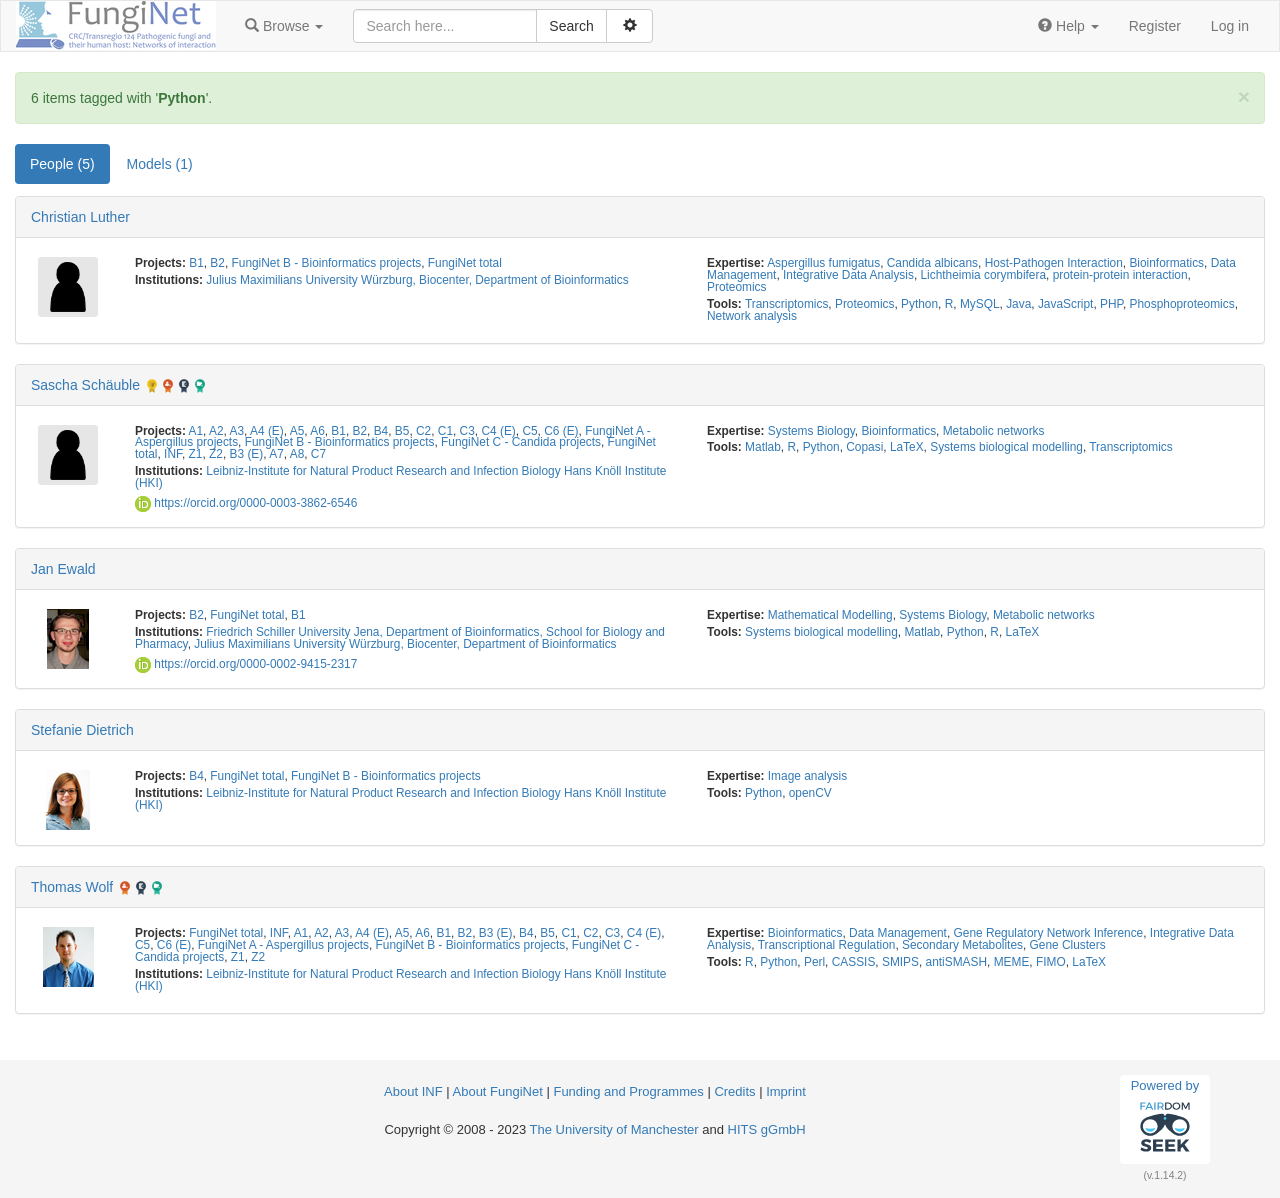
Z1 (196, 454)
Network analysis (752, 316)
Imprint (786, 1091)
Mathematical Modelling (830, 615)
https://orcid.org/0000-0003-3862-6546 (246, 503)
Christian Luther (80, 217)
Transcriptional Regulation (827, 945)
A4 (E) (267, 431)
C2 (423, 431)
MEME (1012, 962)
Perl (814, 962)
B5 (402, 431)
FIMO (1051, 962)
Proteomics (736, 287)
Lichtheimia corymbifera (984, 275)
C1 (445, 431)
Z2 (216, 454)
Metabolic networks (994, 431)
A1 (196, 431)
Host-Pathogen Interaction (1054, 263)
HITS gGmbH (767, 1129)
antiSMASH (956, 962)
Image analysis (807, 776)
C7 (318, 454)
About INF (413, 1091)
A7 (276, 454)
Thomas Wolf (72, 887)
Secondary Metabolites (962, 945)
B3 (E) (247, 454)
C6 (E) (561, 431)
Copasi (864, 447)
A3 (237, 431)
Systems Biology (811, 431)
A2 (216, 431)
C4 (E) (498, 431)
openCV (810, 793)
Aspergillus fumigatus (823, 263)
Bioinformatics (1166, 263)
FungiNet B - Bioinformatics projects (327, 263)
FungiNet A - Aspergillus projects (283, 945)
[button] (284, 26)
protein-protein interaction (1120, 275)
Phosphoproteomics (1182, 304)
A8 (297, 454)
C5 (529, 431)
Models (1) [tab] (160, 164)
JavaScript (1066, 304)
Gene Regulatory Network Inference (1049, 933)
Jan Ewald (63, 569)
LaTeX (907, 447)
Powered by (1165, 1119)
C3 (467, 431)
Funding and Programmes (628, 1091)
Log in (1230, 26)
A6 (317, 431)
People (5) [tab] (62, 164)
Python (919, 304)
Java (1018, 304)
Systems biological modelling (1006, 447)
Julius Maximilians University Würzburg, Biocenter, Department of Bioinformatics (417, 280)
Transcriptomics (786, 304)
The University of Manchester (614, 1129)
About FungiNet (498, 1091)
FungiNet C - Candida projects (521, 442)
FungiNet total (465, 263)
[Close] (1244, 96)
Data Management (898, 933)
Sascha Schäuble (85, 385)
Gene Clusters (1068, 945)
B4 (381, 431)
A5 (297, 431)
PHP (1111, 304)
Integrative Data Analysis (848, 275)
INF (173, 454)
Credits (734, 1091)
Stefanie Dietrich (82, 730)
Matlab (763, 447)
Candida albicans (932, 263)
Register (1155, 26)
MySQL (980, 304)
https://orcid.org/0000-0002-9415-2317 (246, 664)
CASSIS (854, 962)
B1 (196, 263)
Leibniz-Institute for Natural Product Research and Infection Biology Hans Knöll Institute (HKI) (400, 477)
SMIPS (900, 962)
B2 (217, 263)
